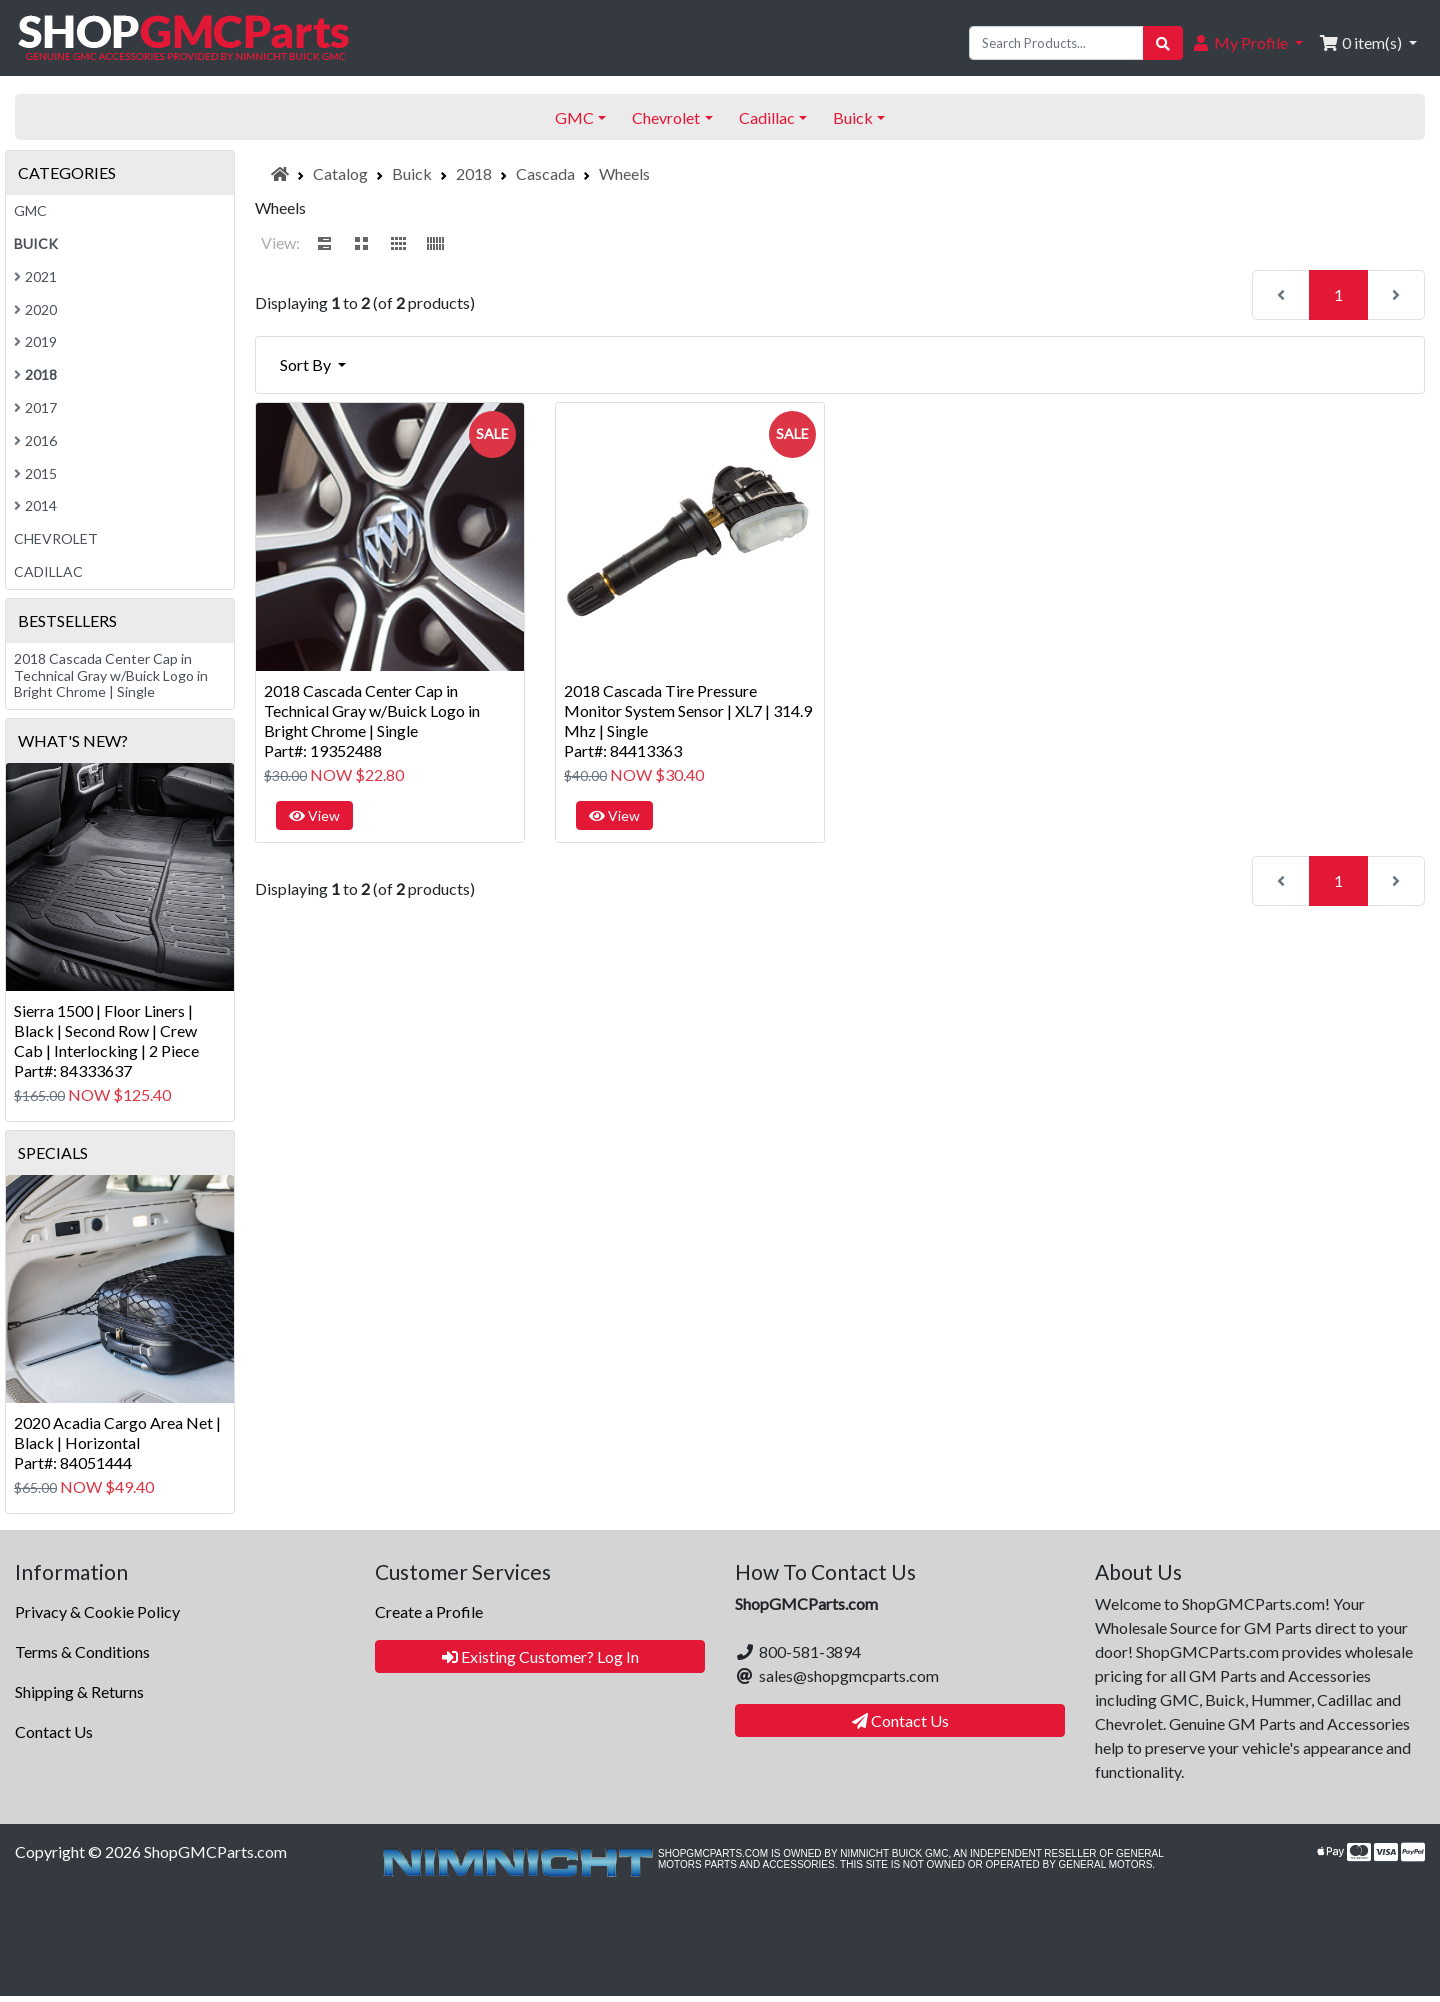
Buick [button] (853, 117)
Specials (53, 1152)
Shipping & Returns (79, 1691)
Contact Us (54, 1731)
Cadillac (48, 571)
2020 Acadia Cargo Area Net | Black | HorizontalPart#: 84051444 (117, 1442)
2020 (35, 309)
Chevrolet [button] (666, 117)
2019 (35, 341)
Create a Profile (429, 1611)
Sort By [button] (307, 364)
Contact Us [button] (900, 1720)
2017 (35, 407)
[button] (1247, 43)
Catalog (340, 173)
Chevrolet (56, 538)
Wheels (624, 173)
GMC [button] (574, 117)
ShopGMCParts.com (215, 1851)
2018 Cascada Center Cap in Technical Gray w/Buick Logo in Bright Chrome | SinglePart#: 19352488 (372, 720)
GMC (30, 210)
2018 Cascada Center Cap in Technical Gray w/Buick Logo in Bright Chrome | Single (111, 675)
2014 (35, 505)
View (314, 815)
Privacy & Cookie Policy (97, 1611)
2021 (35, 276)
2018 (474, 173)
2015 (35, 473)
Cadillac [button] (767, 117)
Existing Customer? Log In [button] (540, 1656)
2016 (35, 440)
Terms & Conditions (82, 1651)
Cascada (545, 173)
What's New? (73, 740)
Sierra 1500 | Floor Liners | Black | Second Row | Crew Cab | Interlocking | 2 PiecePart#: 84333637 (106, 1040)
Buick (412, 173)
